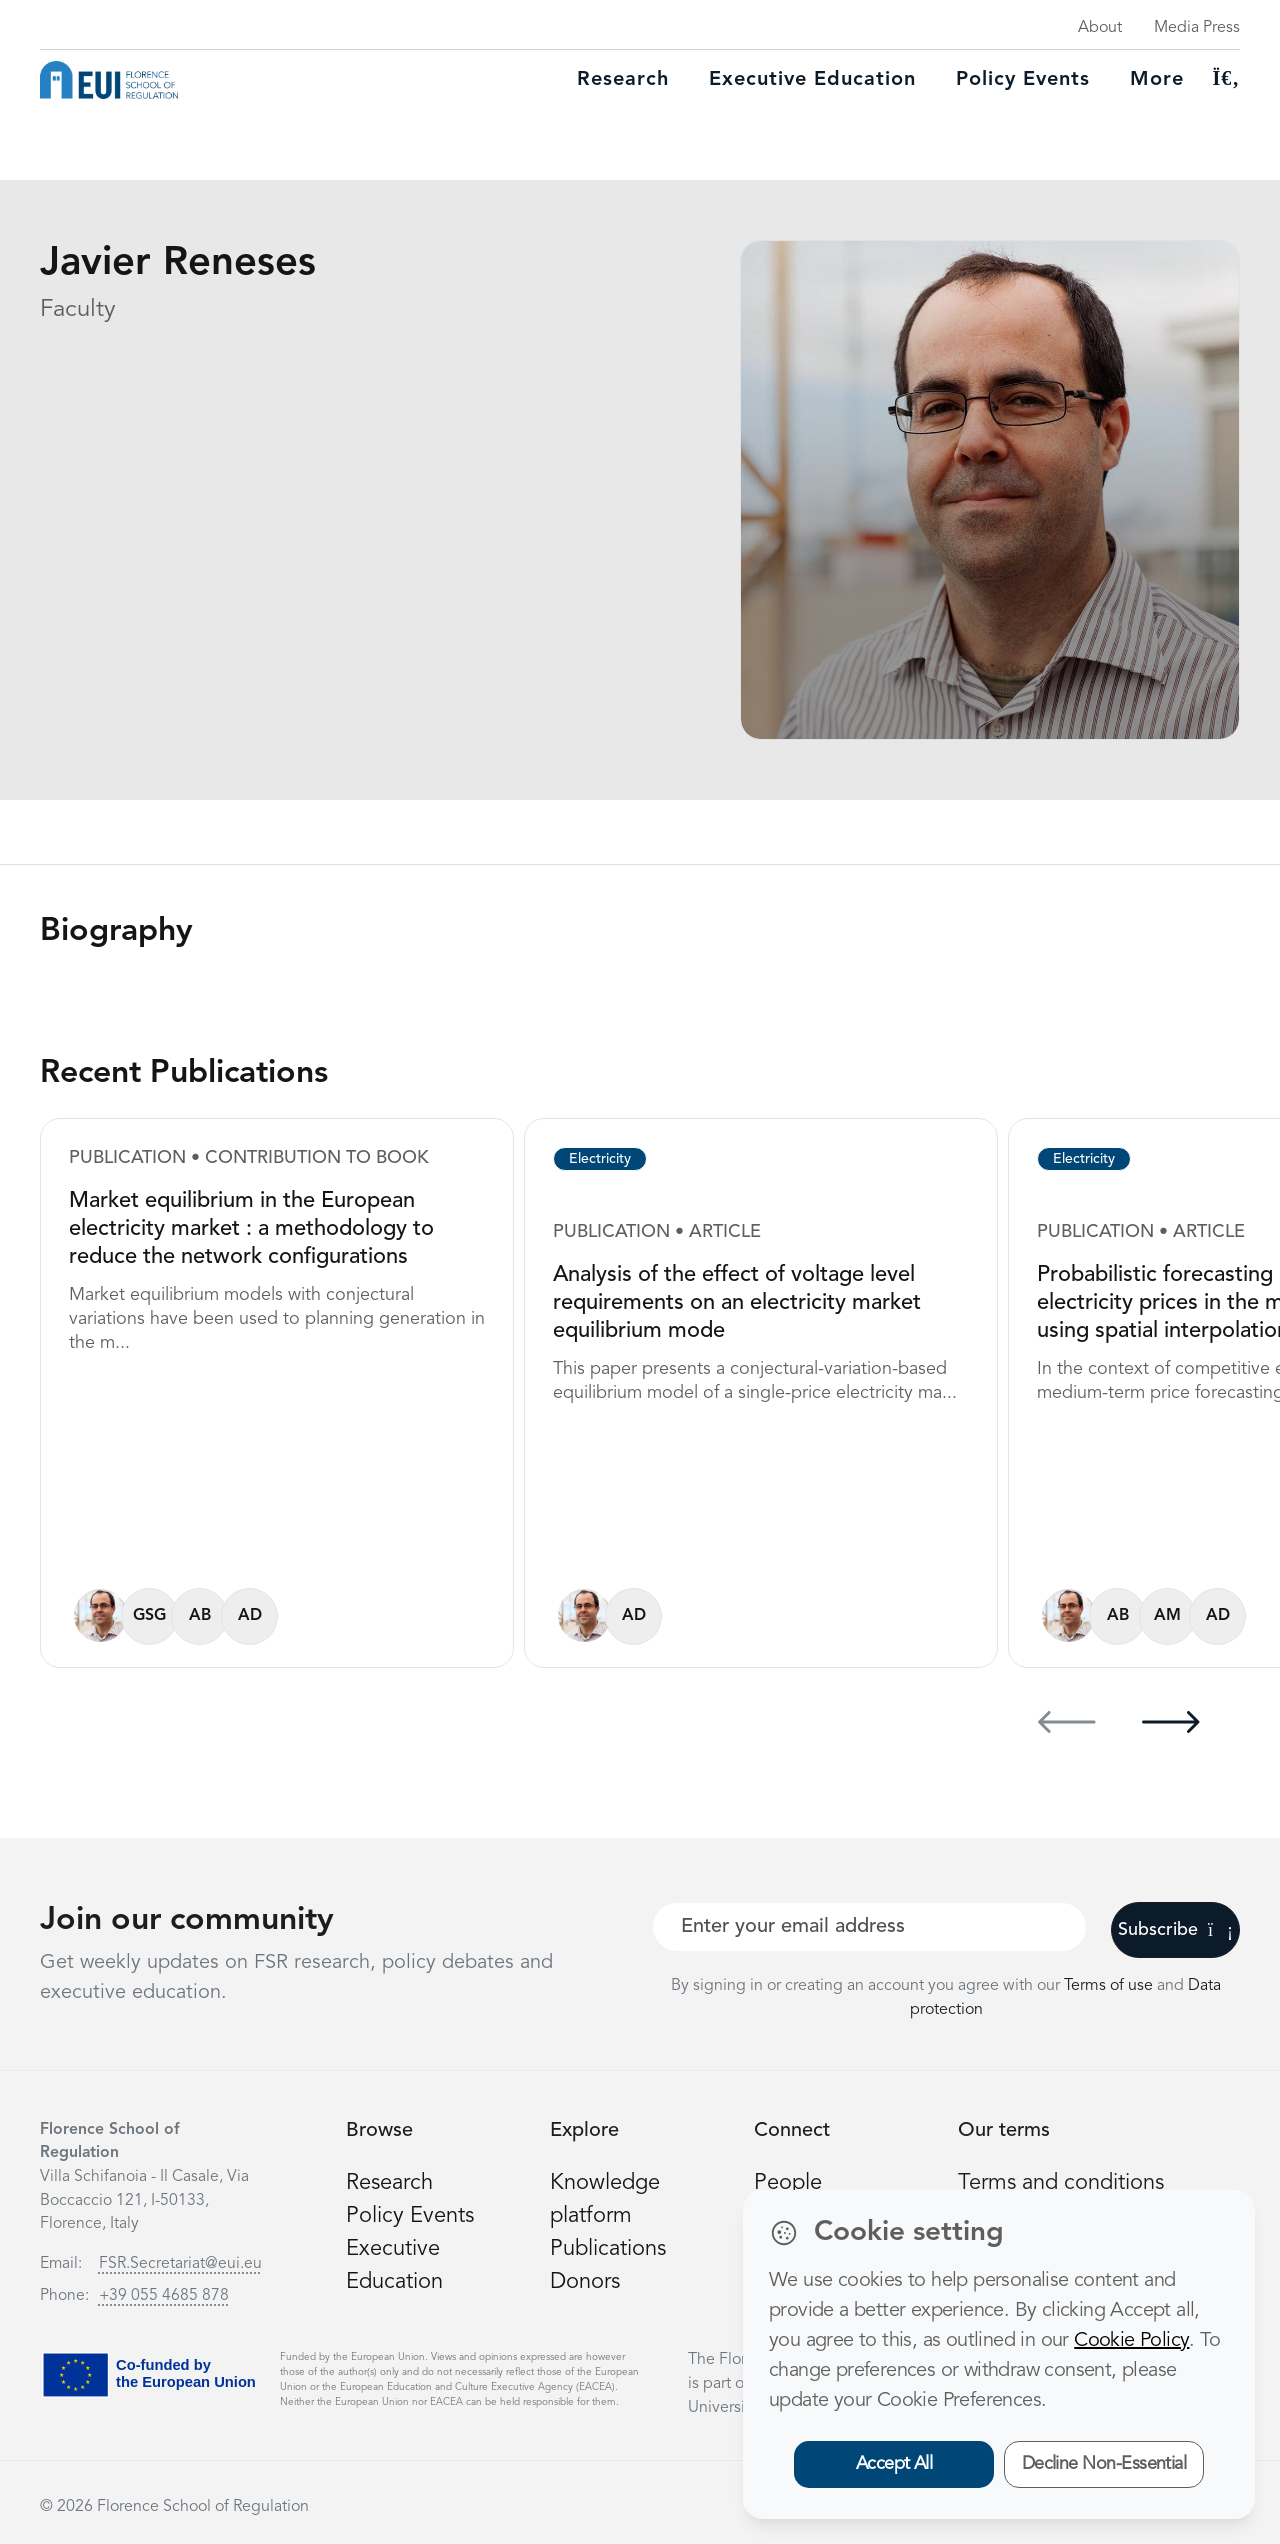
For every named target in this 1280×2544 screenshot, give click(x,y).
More (1157, 80)
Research (623, 80)
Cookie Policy (1131, 2341)
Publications (608, 2249)
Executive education (812, 80)
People (788, 2183)
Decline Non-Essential (1104, 2464)
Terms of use (1110, 1986)
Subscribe (1175, 1930)
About (1100, 28)
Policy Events (1023, 80)
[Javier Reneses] (100, 1615)
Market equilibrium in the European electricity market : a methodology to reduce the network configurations (251, 1229)
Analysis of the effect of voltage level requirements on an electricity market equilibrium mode (737, 1303)
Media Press (1197, 28)
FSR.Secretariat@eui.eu (180, 2264)
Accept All (894, 2464)
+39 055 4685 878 (164, 2296)
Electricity (600, 1159)
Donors (585, 2282)
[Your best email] (869, 1927)
